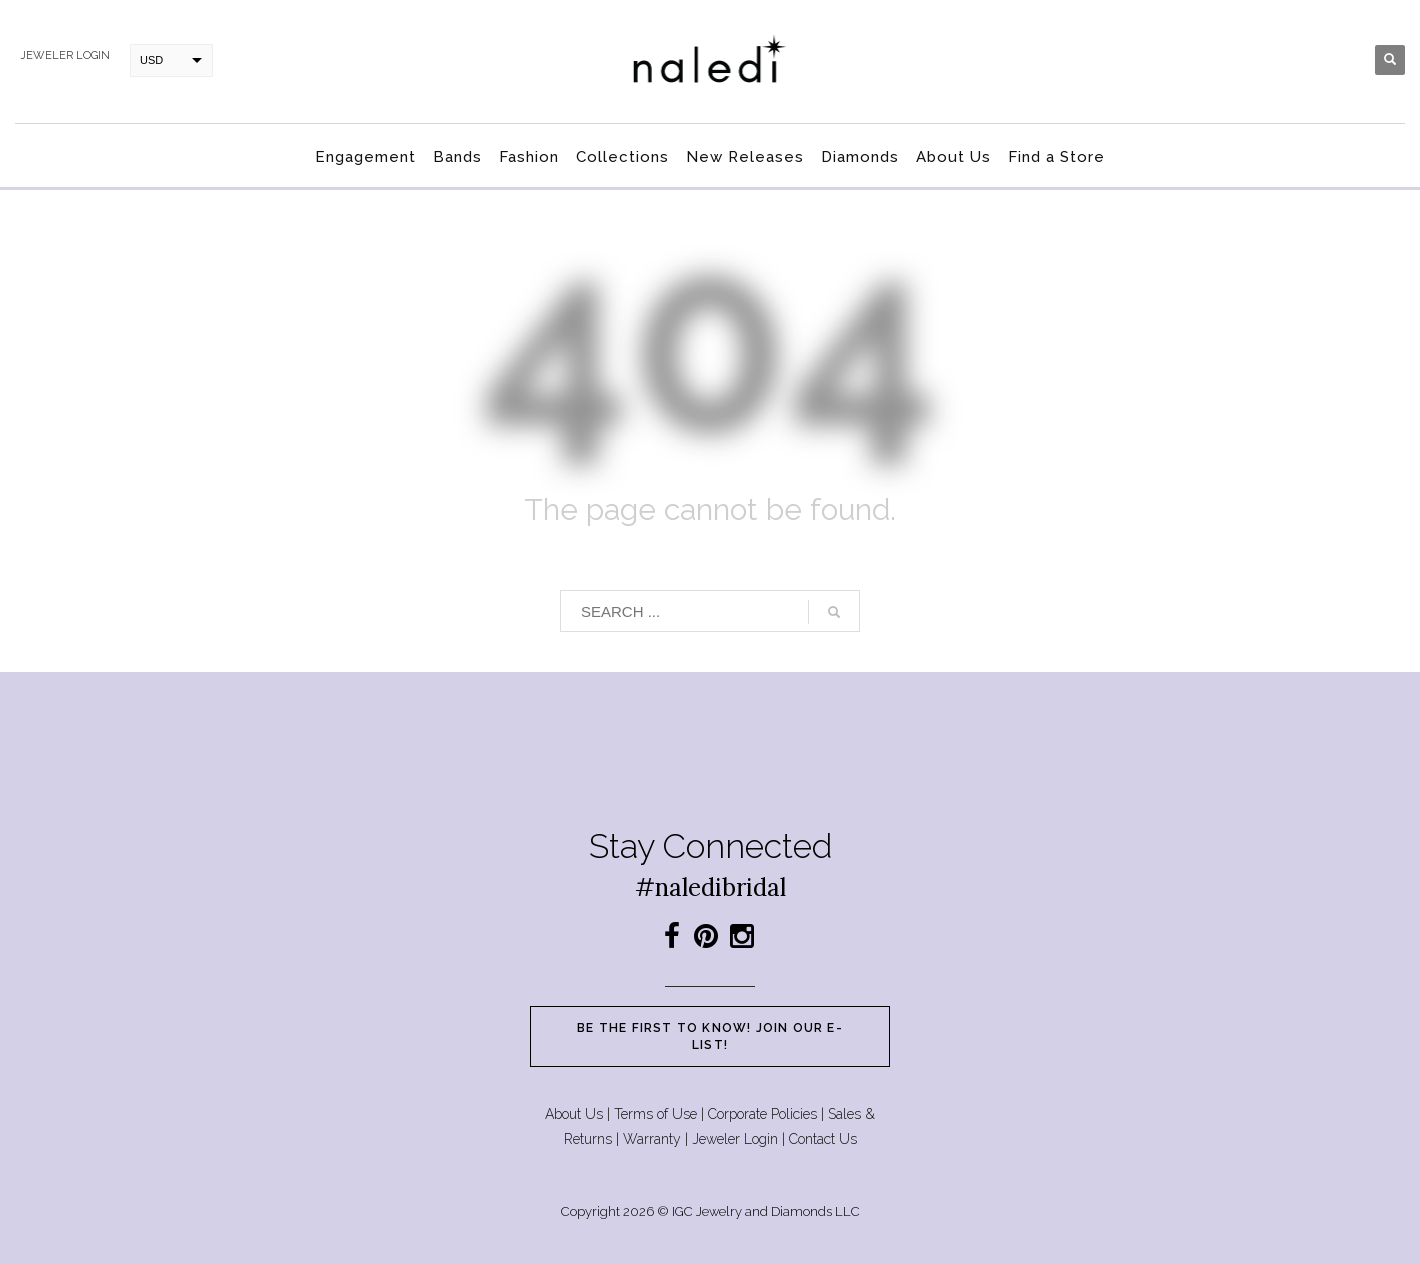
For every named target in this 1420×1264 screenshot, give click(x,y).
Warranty (652, 1139)
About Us (574, 1114)
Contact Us (823, 1139)
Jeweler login (65, 55)
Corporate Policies (762, 1114)
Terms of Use (655, 1114)
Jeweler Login (735, 1139)
